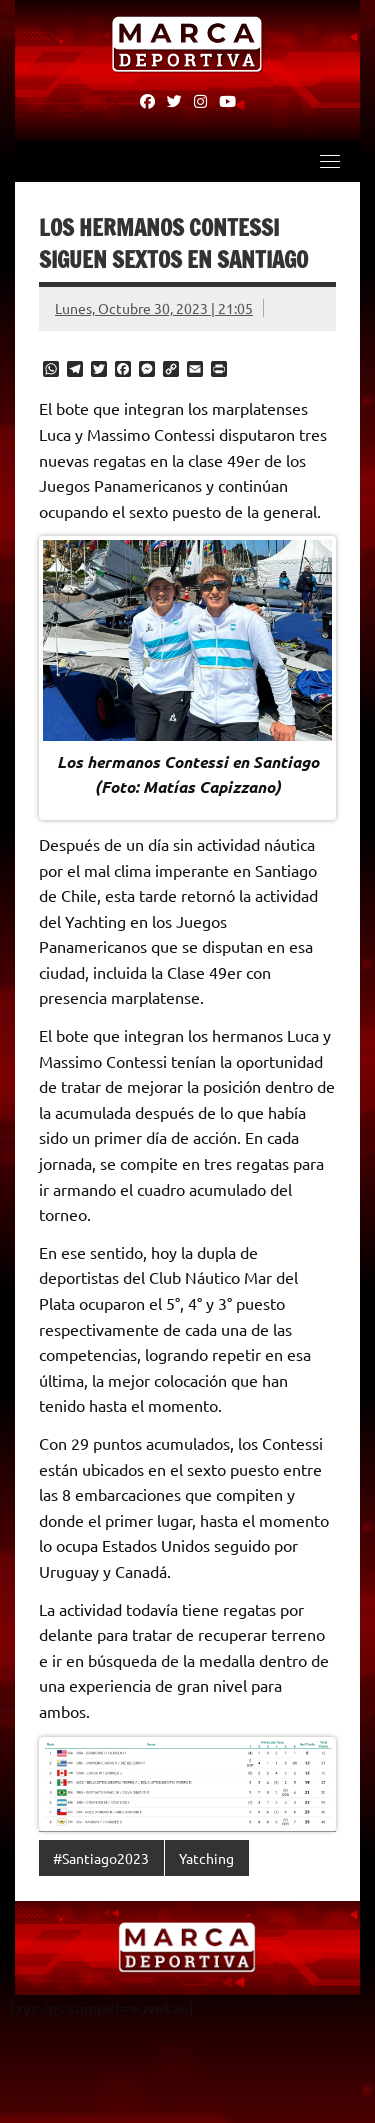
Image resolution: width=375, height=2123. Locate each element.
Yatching (206, 1858)
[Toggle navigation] (330, 161)
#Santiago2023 (101, 1858)
